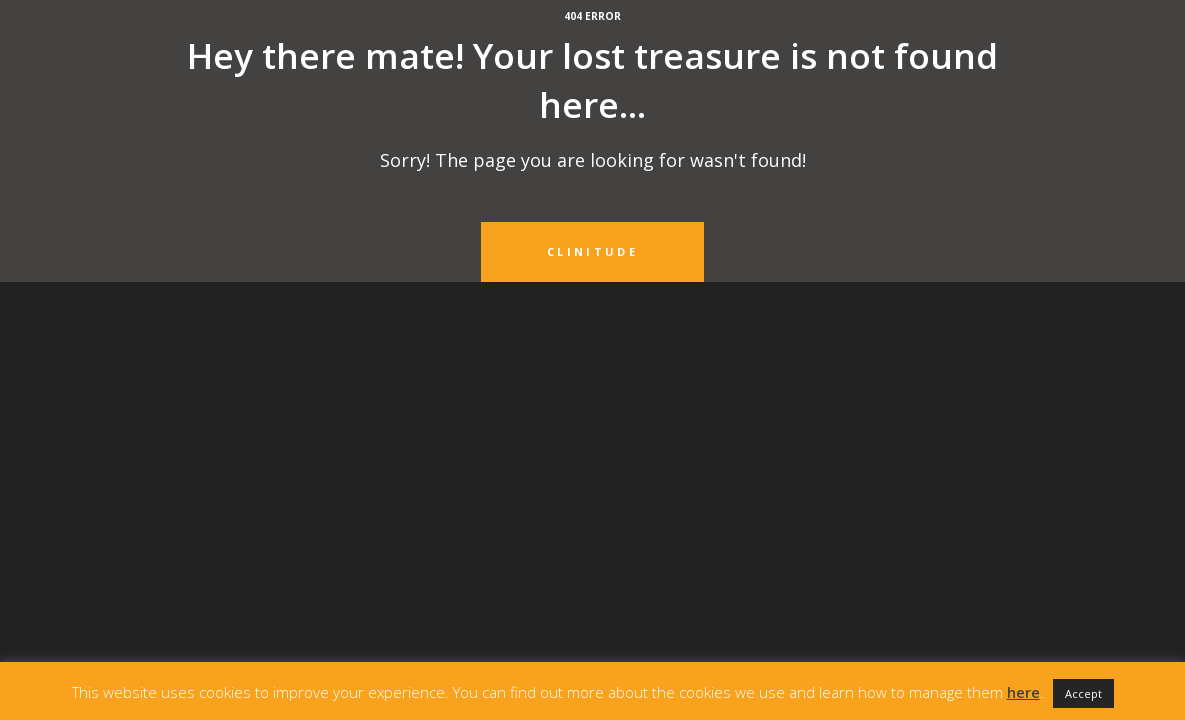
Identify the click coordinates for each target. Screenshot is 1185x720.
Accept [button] (1083, 693)
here (1023, 692)
